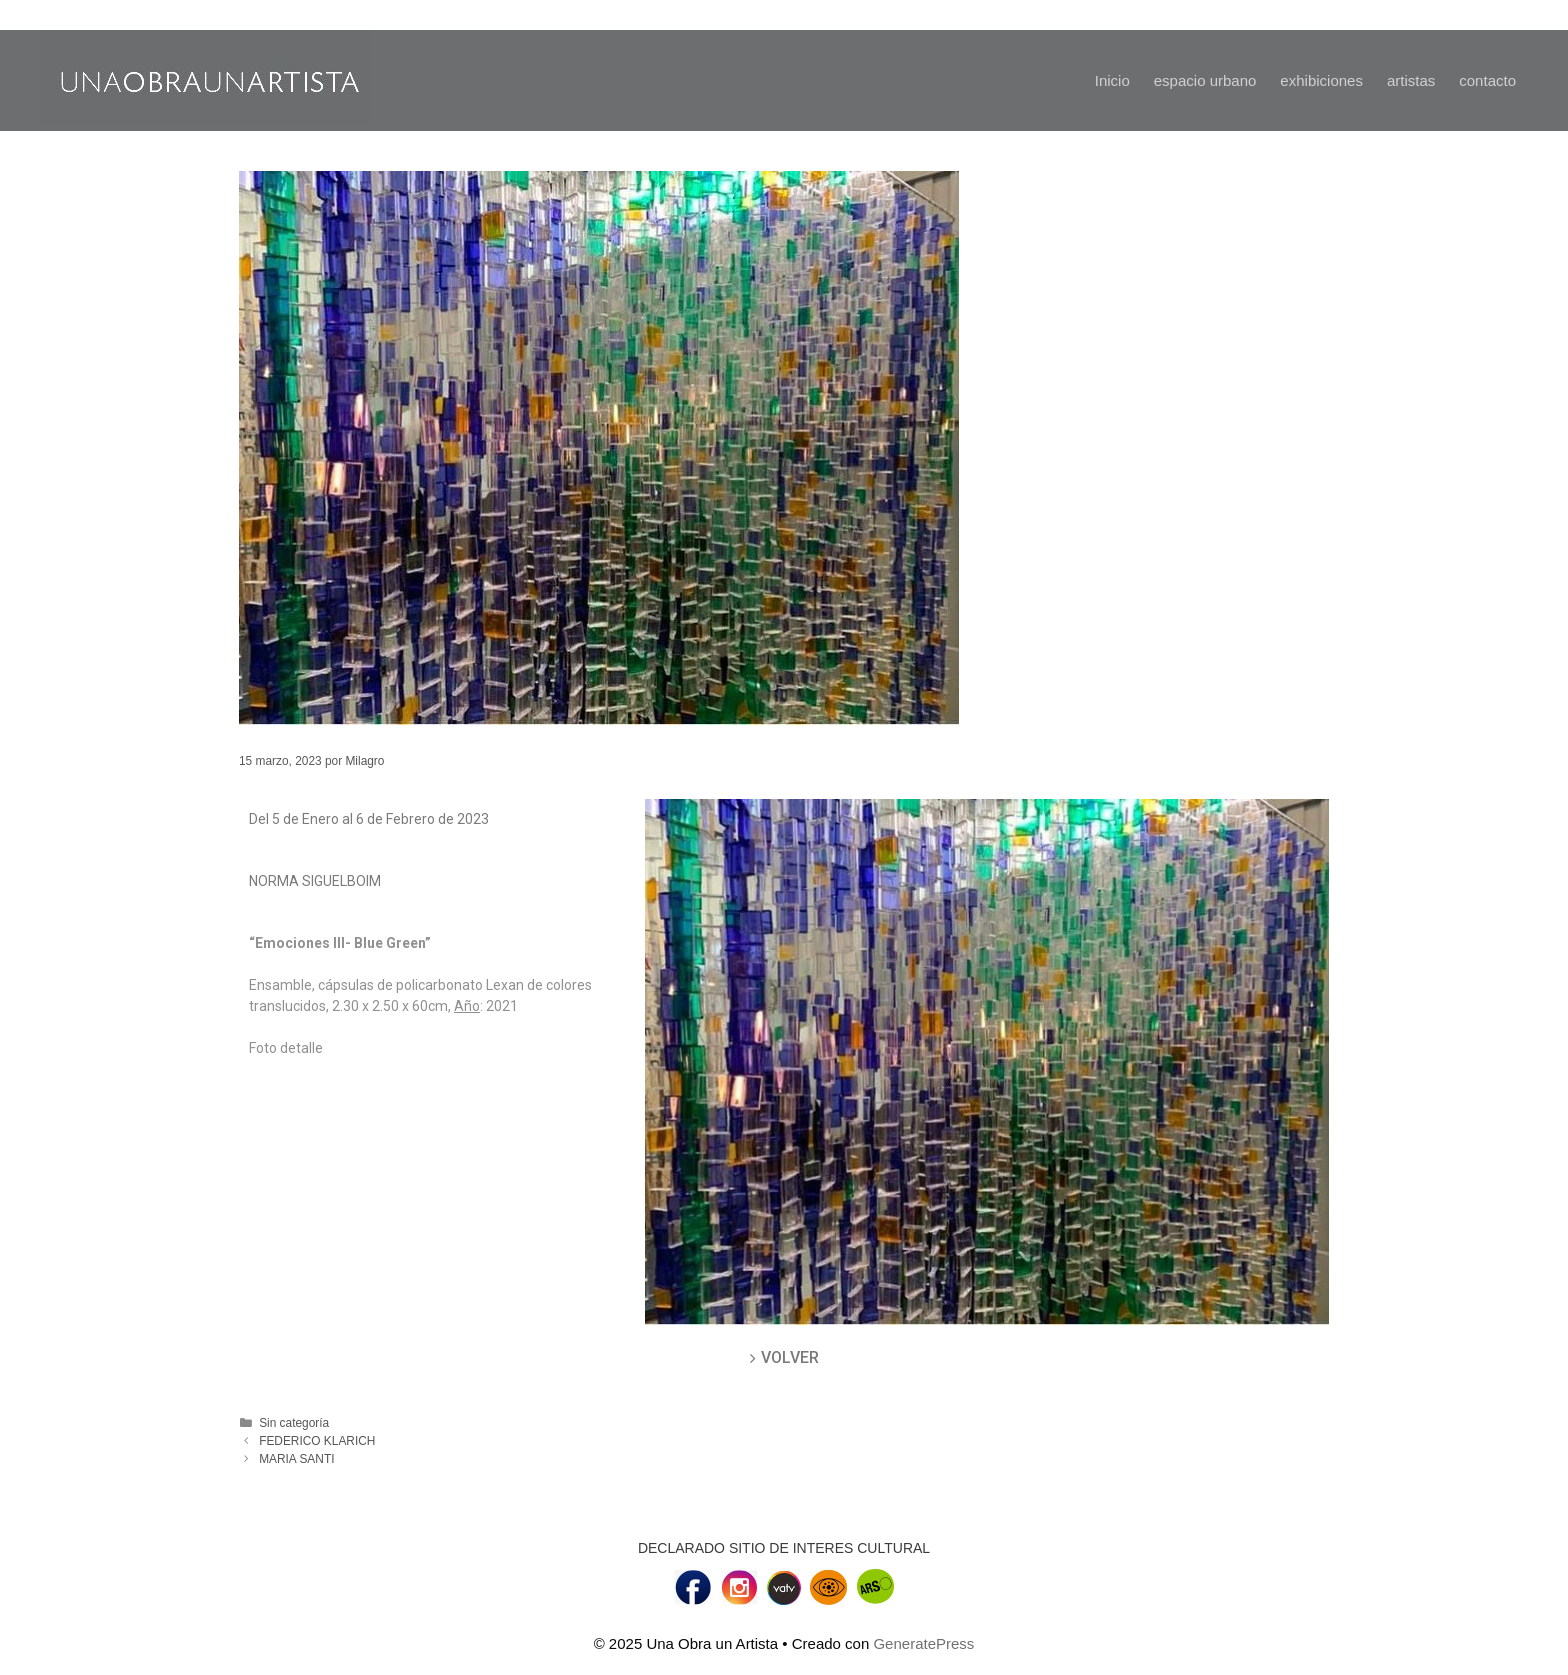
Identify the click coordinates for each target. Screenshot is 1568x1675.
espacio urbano (1205, 80)
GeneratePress (923, 1643)
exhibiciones (1321, 80)
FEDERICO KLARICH (317, 1441)
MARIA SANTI (296, 1459)
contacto (1487, 80)
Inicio (1112, 80)
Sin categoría (294, 1423)
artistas (1411, 80)
